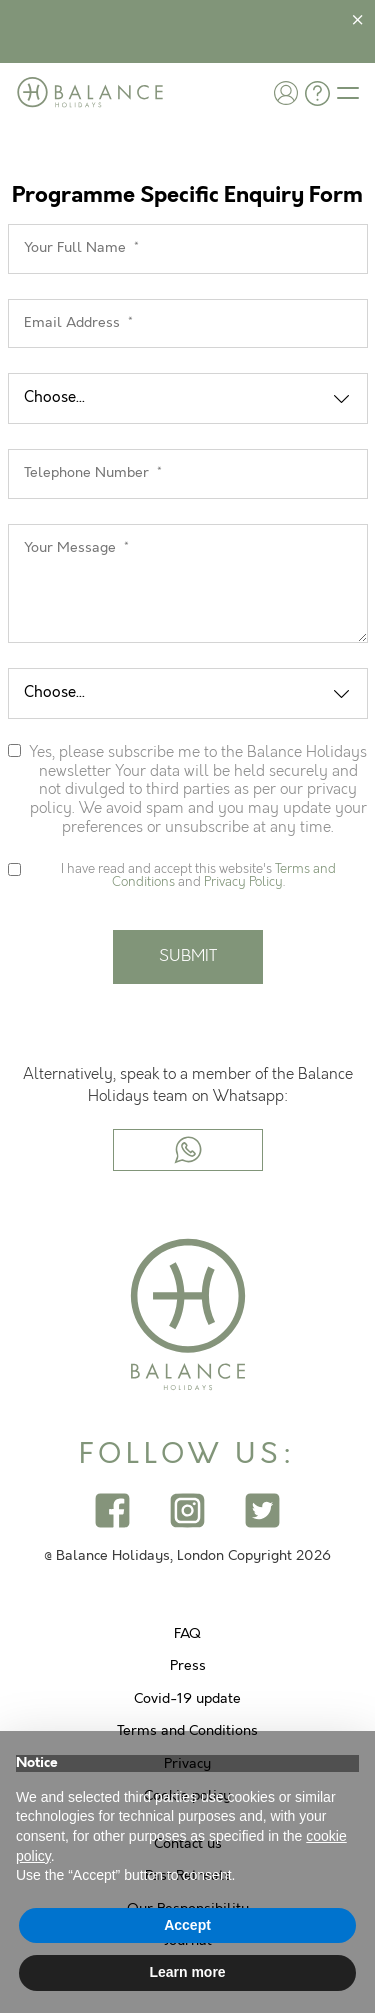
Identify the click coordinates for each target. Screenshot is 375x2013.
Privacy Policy (243, 882)
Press (188, 1666)
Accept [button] (187, 1925)
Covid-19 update (187, 1699)
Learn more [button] (187, 1972)
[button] (286, 92)
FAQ (187, 1634)
